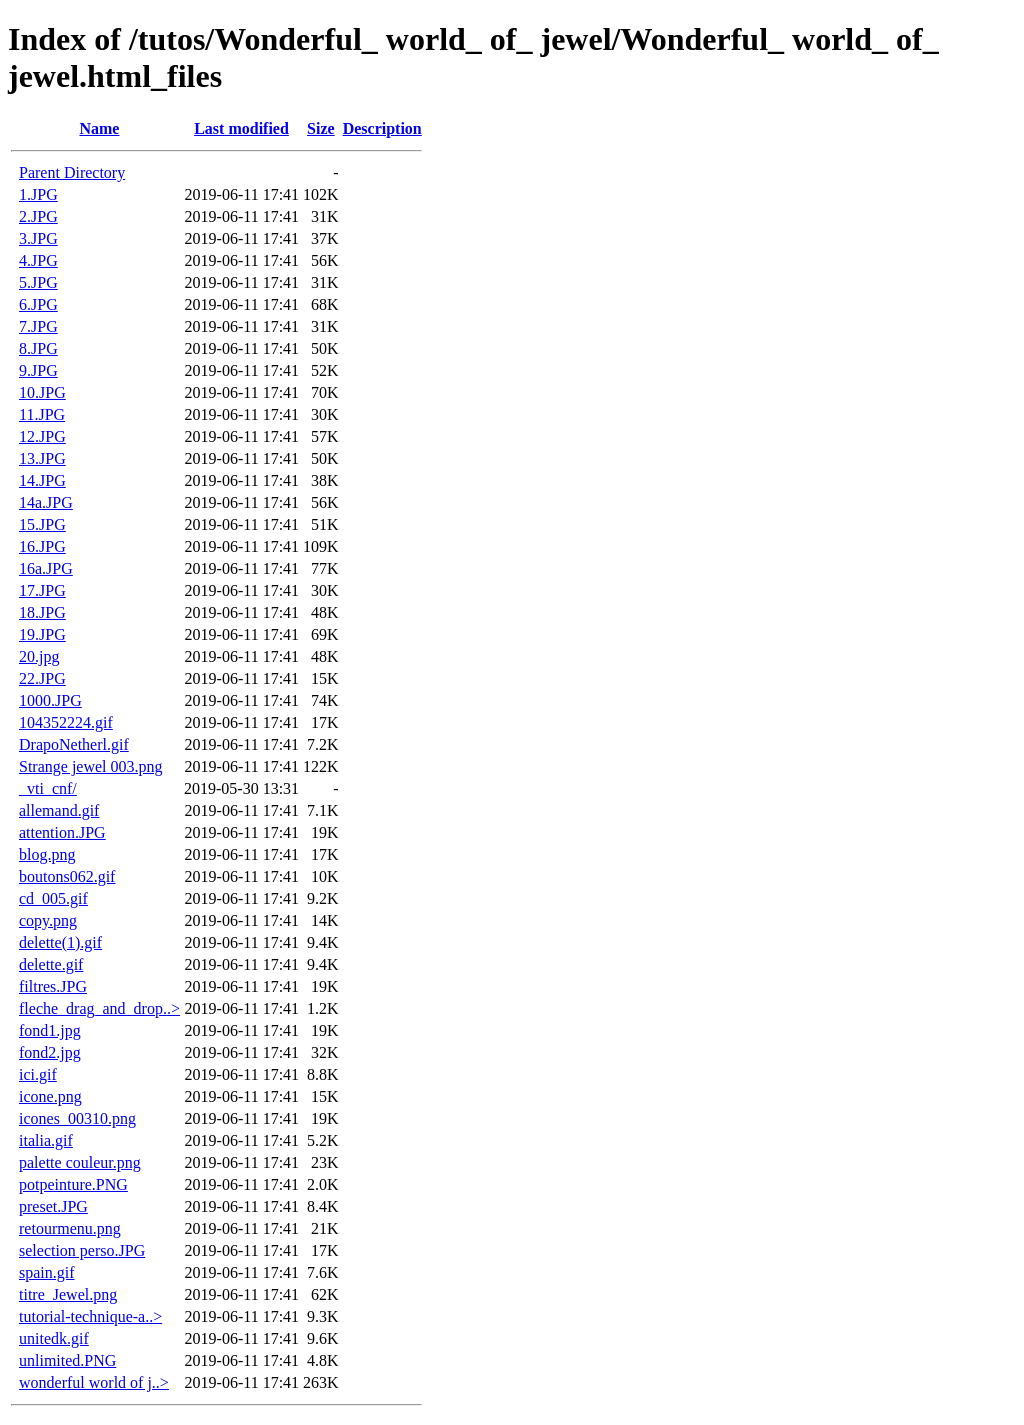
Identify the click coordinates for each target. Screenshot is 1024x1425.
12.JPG (42, 436)
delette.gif (51, 964)
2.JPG (38, 216)
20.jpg (39, 656)
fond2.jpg (50, 1052)
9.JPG (38, 370)
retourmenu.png (70, 1228)
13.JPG (42, 458)
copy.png (48, 920)
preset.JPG (53, 1206)
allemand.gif (59, 810)
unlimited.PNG (67, 1360)
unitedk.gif (54, 1338)
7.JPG (38, 326)
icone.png (50, 1096)
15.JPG (42, 524)
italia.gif (46, 1140)
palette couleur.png (80, 1162)
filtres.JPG (53, 986)
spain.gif (47, 1272)
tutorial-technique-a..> (90, 1316)
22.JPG (42, 678)
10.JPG (42, 392)
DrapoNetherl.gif (74, 744)
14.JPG (42, 480)
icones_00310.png (77, 1118)
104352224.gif (66, 722)
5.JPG (38, 282)
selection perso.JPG (82, 1250)
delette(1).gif (60, 942)
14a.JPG (46, 502)
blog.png (47, 854)
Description (382, 128)
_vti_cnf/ (48, 788)
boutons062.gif (67, 876)
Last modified (241, 128)
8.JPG (38, 348)
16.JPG (42, 546)
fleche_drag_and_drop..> (99, 1008)
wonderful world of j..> (94, 1382)
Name (99, 128)
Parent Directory (72, 172)
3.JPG (38, 238)
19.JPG (42, 634)
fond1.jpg (50, 1030)
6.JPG (38, 304)
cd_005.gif (53, 898)
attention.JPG (62, 832)
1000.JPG (50, 700)
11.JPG (42, 414)
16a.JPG (46, 568)
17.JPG (42, 590)
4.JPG (38, 260)
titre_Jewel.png (68, 1294)
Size (321, 128)
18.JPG (42, 612)
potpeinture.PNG (73, 1184)
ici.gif (38, 1074)
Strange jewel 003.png (91, 766)
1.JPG (38, 194)
